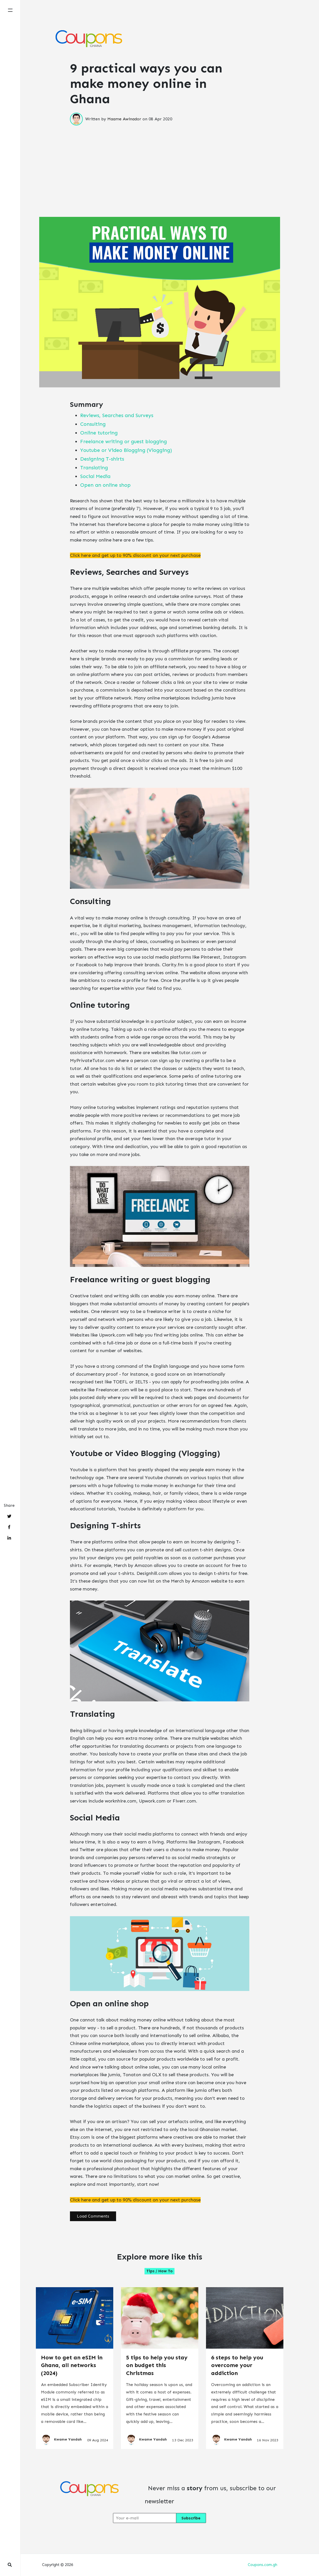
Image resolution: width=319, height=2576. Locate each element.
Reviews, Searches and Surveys (116, 415)
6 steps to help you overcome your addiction (237, 2365)
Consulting (93, 424)
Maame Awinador (124, 118)
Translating (94, 467)
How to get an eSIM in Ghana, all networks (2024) (71, 2365)
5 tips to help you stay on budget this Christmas (157, 2365)
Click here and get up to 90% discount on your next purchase (135, 555)
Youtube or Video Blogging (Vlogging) (126, 450)
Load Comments (93, 2216)
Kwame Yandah (68, 2439)
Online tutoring (99, 433)
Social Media (95, 476)
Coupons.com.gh (262, 2564)
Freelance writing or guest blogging (123, 441)
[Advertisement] (159, 161)
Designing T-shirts (102, 459)
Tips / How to (159, 2271)
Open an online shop (105, 485)
